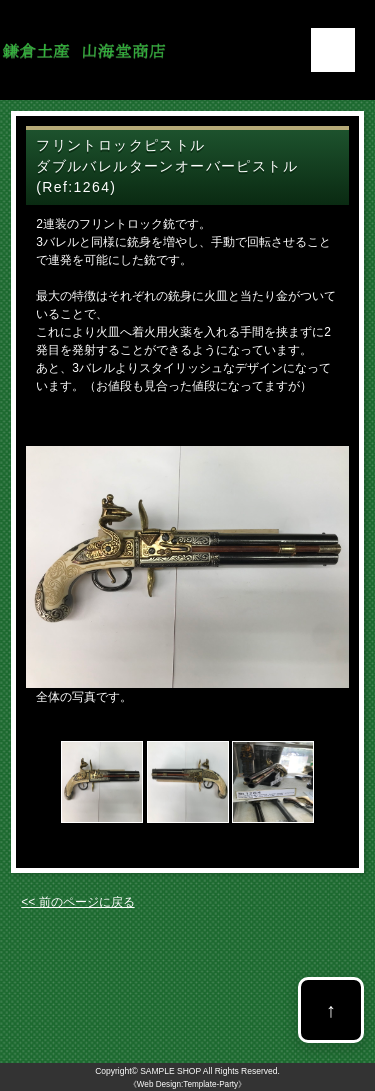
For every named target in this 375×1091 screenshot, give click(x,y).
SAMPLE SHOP (170, 1071)
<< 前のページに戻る (77, 902)
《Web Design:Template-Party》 (187, 1084)
